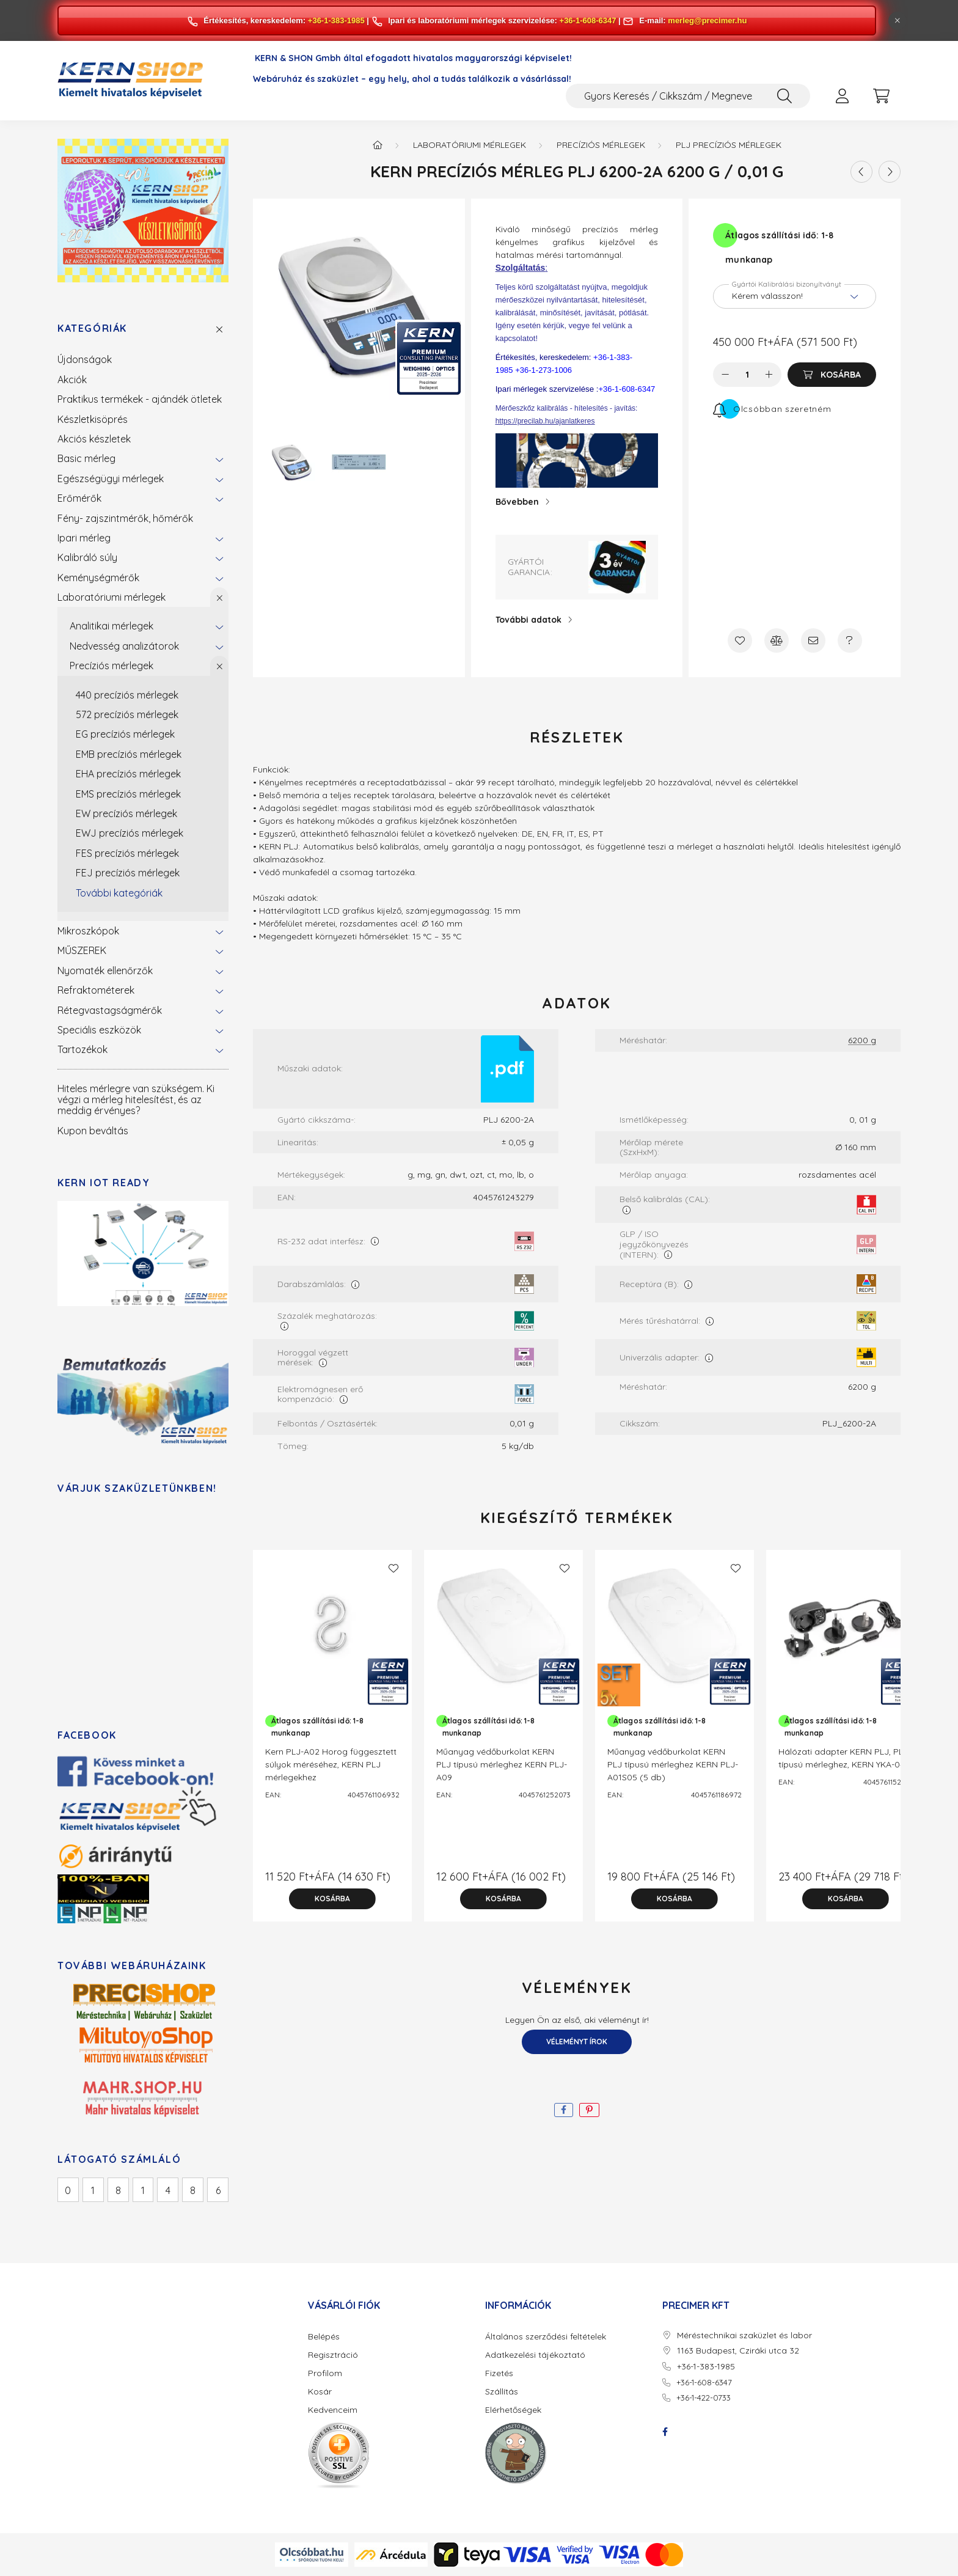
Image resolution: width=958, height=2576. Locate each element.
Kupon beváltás (92, 1131)
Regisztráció (333, 2355)
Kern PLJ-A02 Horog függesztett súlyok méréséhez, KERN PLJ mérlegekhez (331, 1764)
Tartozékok (82, 1049)
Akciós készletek (94, 439)
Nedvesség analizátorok (124, 646)
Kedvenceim (332, 2410)
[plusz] (769, 374)
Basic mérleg (86, 458)
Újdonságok (84, 359)
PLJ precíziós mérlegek (728, 144)
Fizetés (499, 2373)
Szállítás (501, 2392)
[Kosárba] (832, 374)
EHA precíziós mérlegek (128, 774)
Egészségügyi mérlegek (110, 478)
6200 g (862, 1040)
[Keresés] (784, 96)
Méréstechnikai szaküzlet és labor (744, 2335)
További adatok (528, 619)
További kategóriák (119, 893)
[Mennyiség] (747, 374)
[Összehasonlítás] (776, 640)
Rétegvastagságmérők (109, 1010)
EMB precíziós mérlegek (128, 754)
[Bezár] (897, 21)
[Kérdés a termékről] (850, 640)
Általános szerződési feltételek (545, 2337)
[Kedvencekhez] (740, 640)
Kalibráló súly (87, 557)
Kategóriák (92, 328)
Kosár (320, 2392)
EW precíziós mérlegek (126, 813)
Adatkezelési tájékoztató (535, 2355)
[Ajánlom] (813, 640)
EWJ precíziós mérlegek (129, 833)
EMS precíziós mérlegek (128, 794)
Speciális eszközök (99, 1030)
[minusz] (725, 374)
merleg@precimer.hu (707, 20)
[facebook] (563, 2110)
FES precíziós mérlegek (127, 853)
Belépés (324, 2337)
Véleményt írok (576, 2041)
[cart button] (881, 96)
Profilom (325, 2373)
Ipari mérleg (84, 538)
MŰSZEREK (81, 950)
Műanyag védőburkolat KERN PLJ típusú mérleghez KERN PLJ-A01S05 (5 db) (672, 1764)
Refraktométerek (95, 990)
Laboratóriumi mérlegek (111, 597)
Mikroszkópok (88, 931)
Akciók (72, 379)
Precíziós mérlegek (111, 665)
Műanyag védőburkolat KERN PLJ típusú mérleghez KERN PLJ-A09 (501, 1764)
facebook (665, 2432)
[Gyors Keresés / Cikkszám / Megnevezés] (688, 96)
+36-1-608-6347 (588, 20)
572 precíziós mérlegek (127, 714)
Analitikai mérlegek (111, 626)
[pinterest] (589, 2110)
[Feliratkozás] (772, 409)
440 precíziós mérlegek (127, 695)
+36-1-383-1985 (336, 20)
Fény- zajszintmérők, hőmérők (125, 518)
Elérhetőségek (513, 2410)
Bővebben (517, 501)
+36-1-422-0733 (703, 2397)
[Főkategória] (377, 144)
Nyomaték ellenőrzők (105, 970)
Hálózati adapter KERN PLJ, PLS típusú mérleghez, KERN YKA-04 (843, 1758)
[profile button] (842, 96)
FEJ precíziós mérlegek (128, 873)
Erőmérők (79, 498)
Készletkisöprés (92, 419)
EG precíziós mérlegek (125, 734)
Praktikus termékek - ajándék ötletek (139, 399)
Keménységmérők (98, 577)
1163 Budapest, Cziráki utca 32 (738, 2351)
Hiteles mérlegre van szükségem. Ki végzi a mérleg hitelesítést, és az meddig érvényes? (135, 1099)
